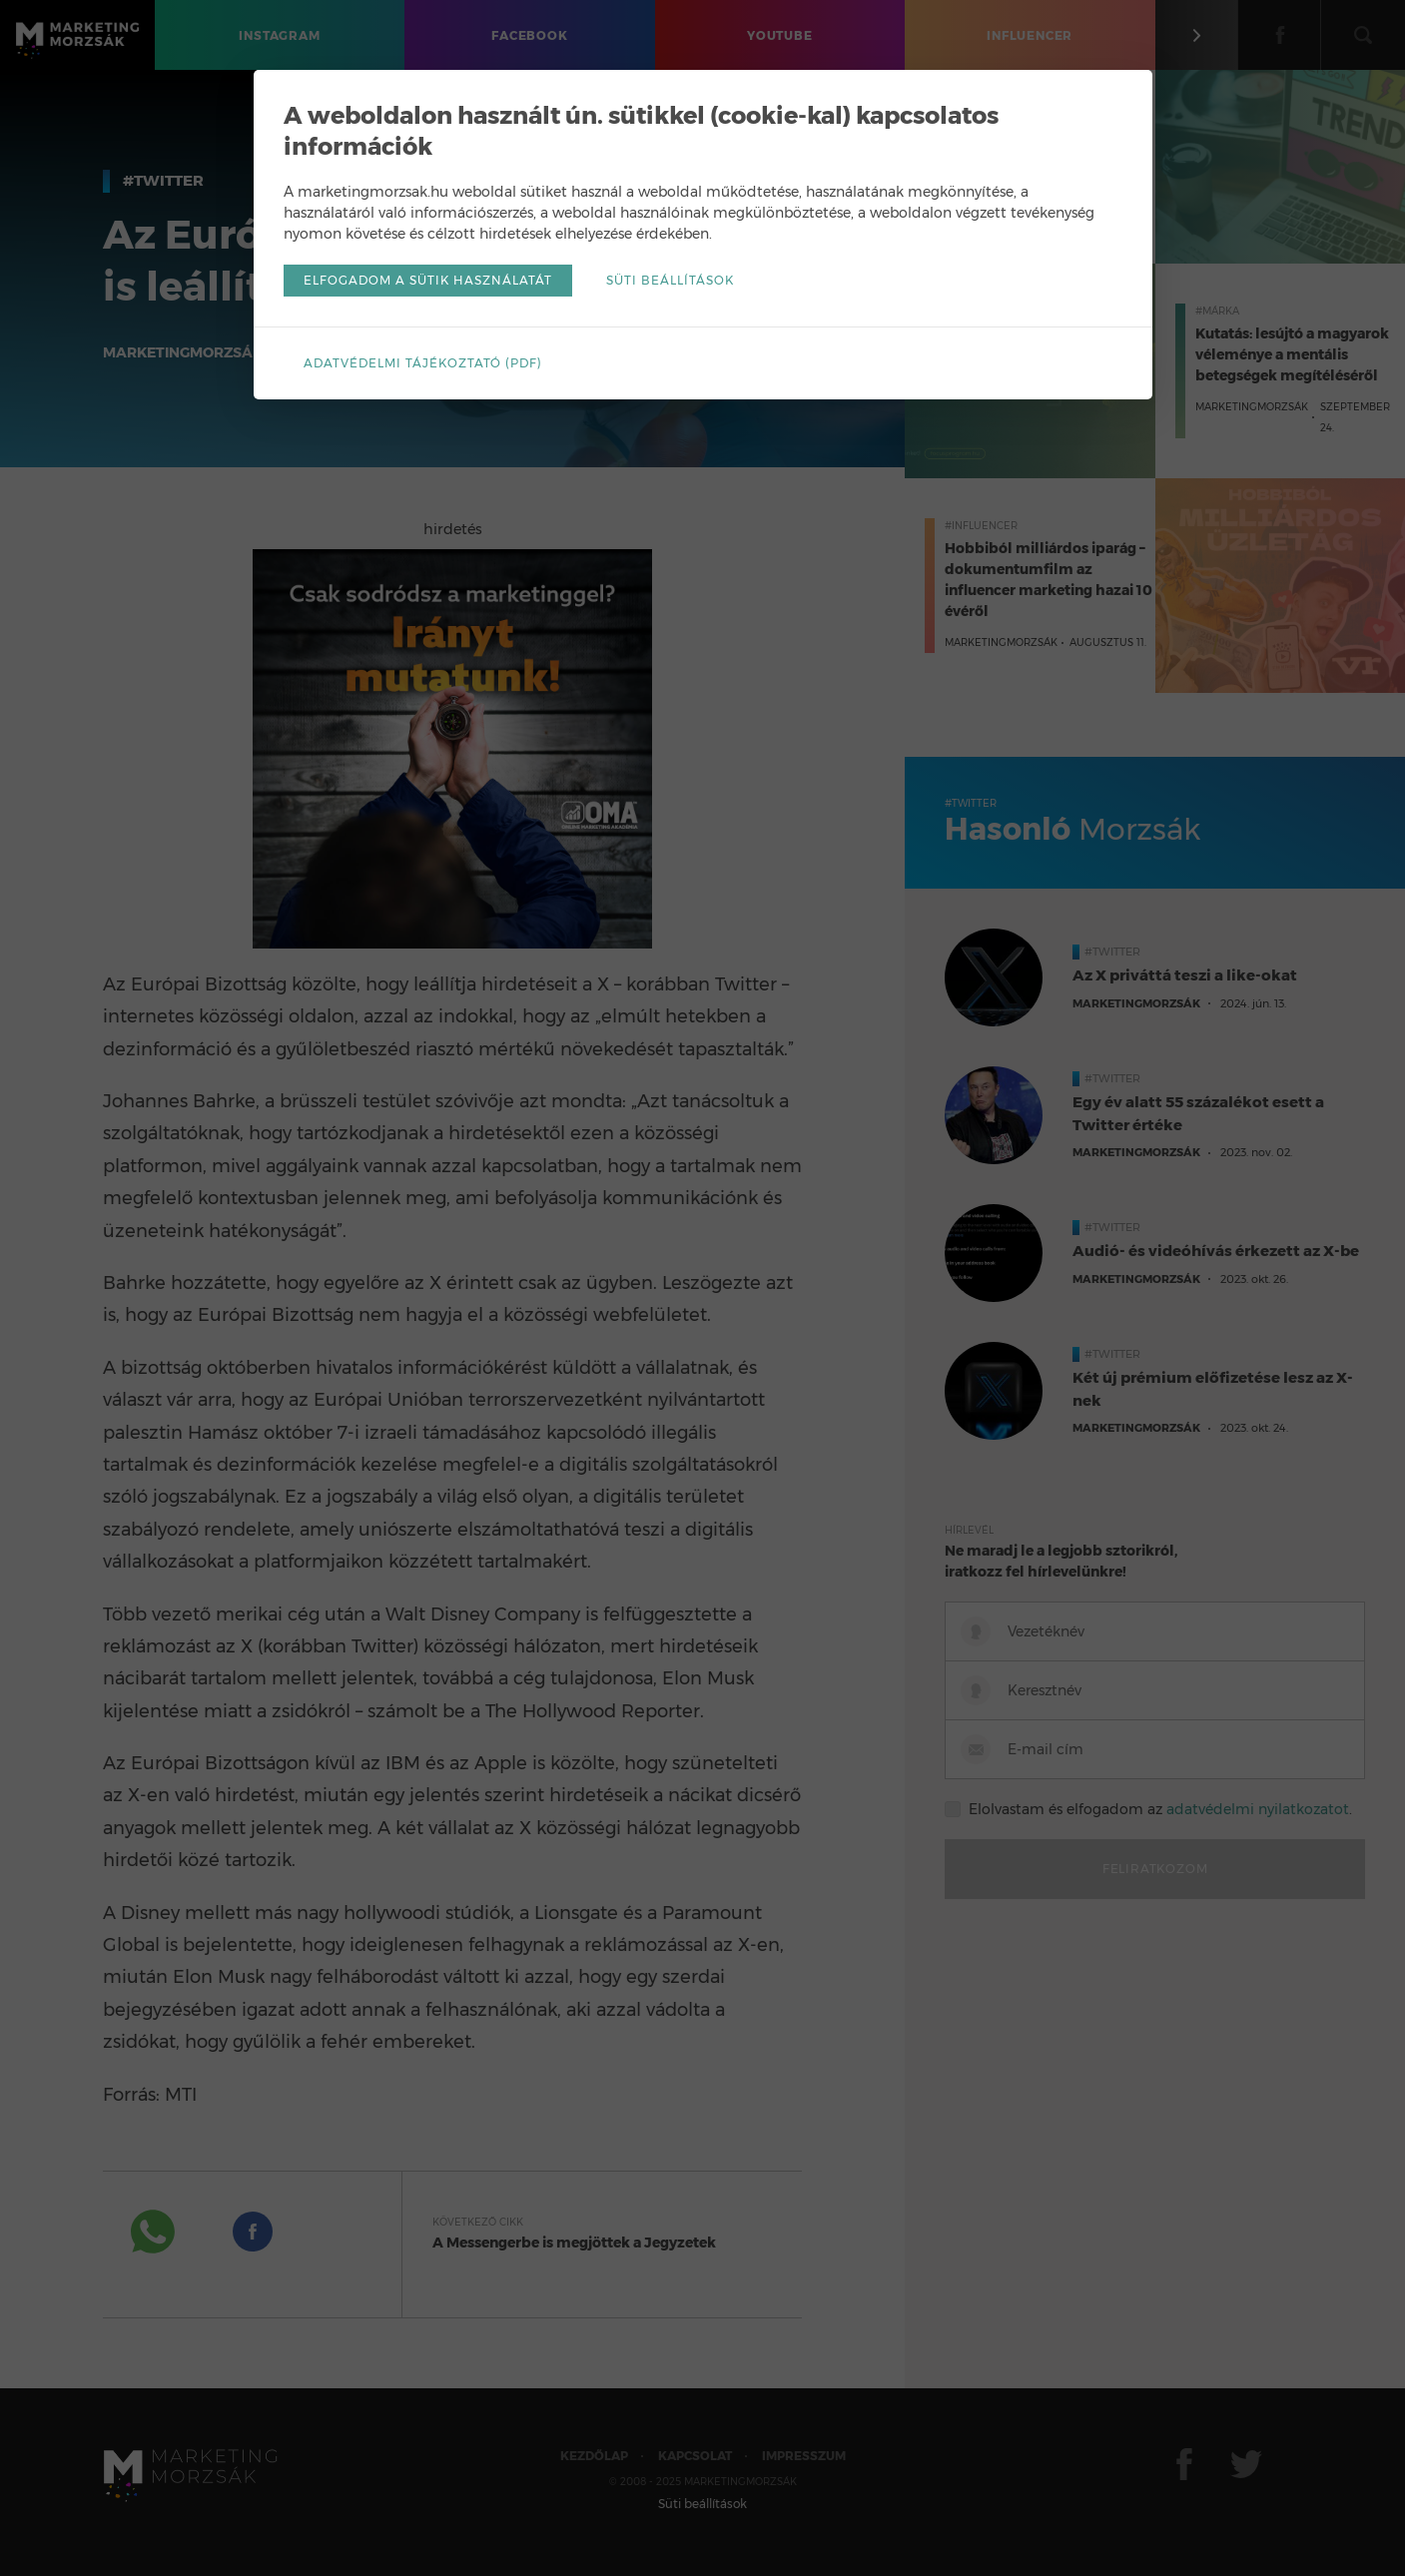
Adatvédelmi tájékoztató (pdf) (423, 362)
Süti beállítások (670, 280)
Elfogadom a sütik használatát (428, 280)
